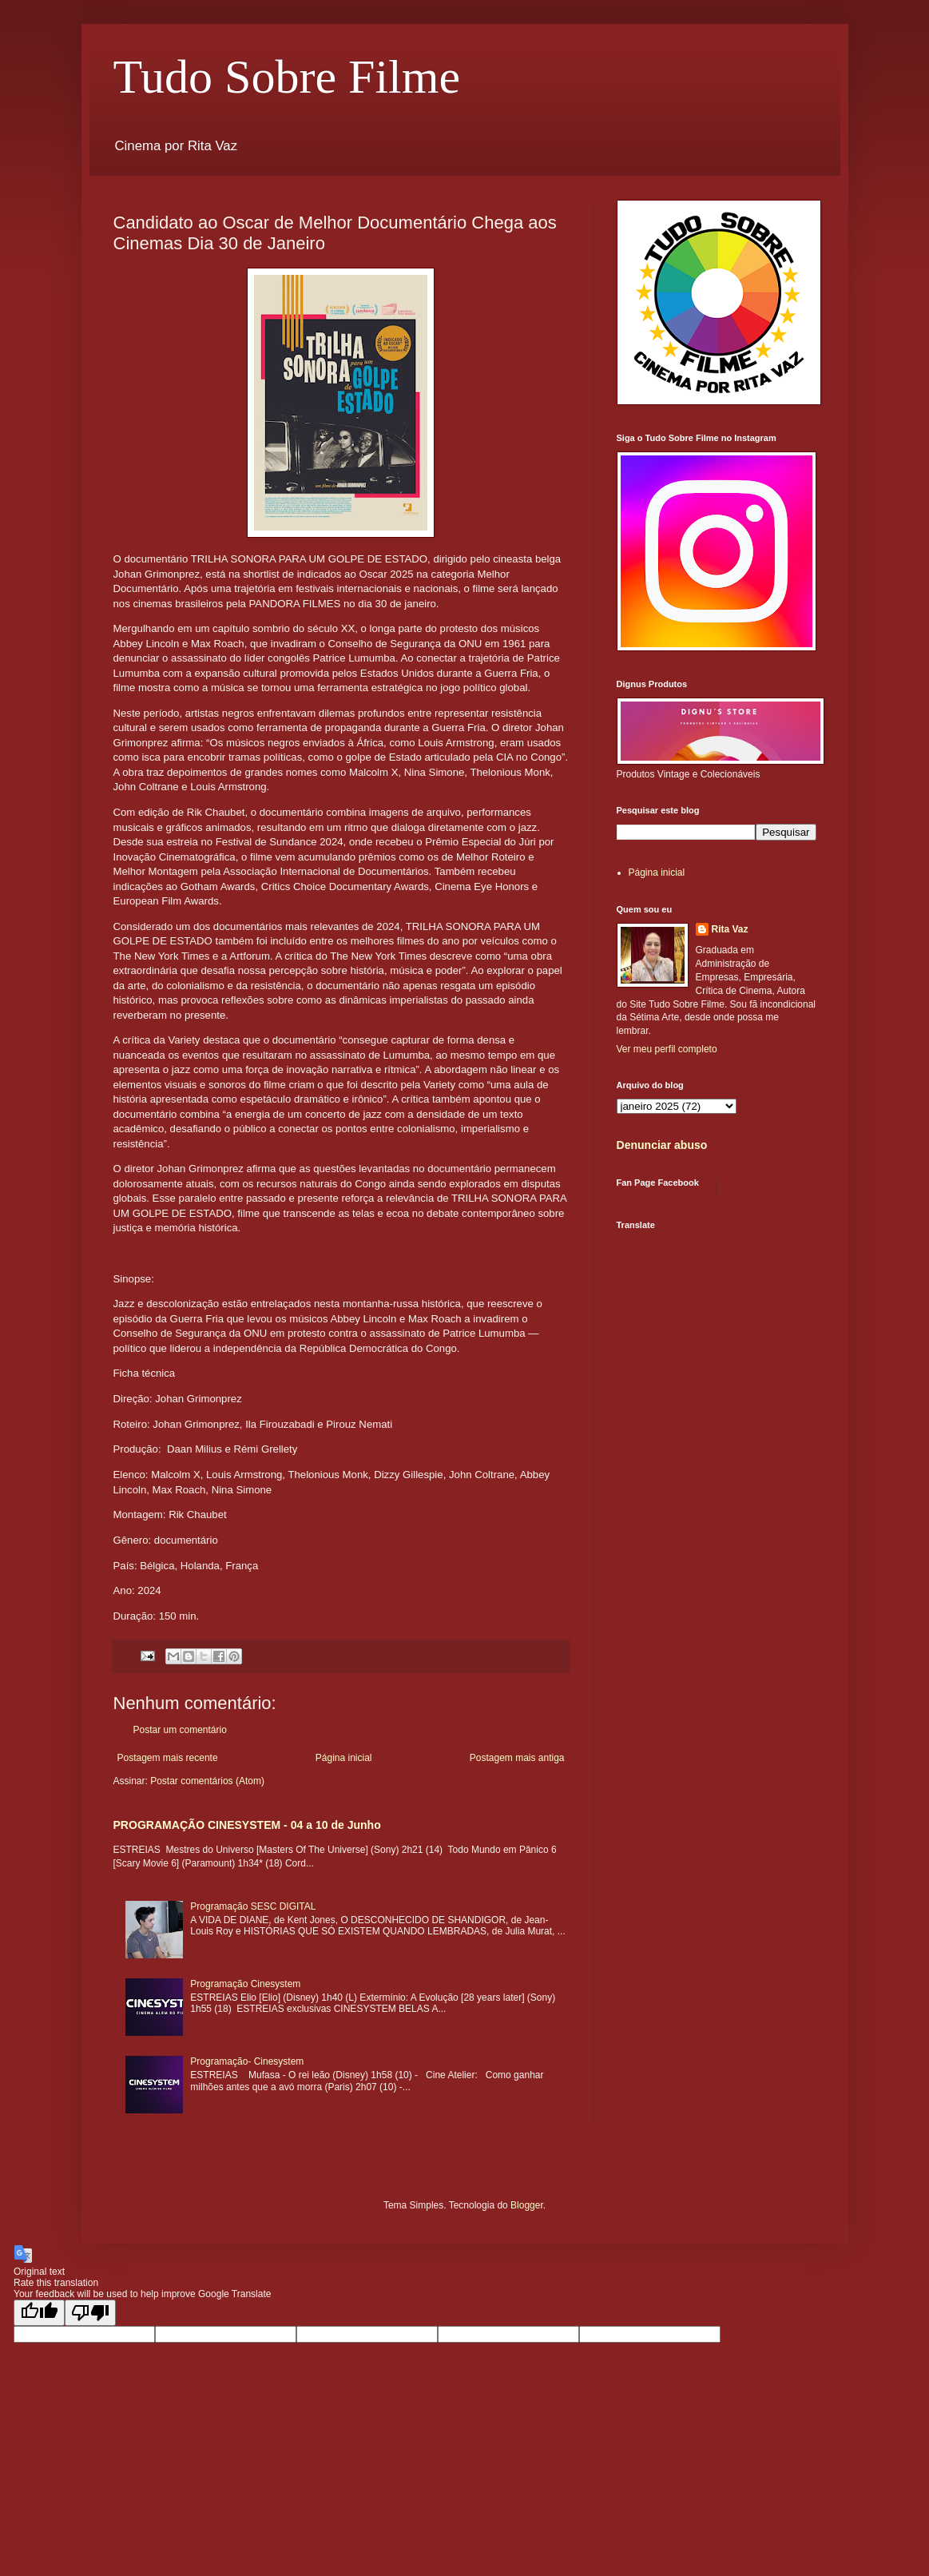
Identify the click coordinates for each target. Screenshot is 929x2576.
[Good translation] (39, 2313)
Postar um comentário (180, 1729)
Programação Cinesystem (245, 1984)
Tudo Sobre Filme (287, 76)
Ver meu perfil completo (667, 1049)
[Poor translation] (90, 2313)
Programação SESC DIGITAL (253, 1906)
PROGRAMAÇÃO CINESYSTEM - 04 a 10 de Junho (247, 1825)
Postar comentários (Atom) (207, 1781)
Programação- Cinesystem (247, 2061)
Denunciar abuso (662, 1145)
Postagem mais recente (167, 1757)
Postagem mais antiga (517, 1757)
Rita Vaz (730, 929)
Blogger (526, 2205)
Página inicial (344, 1757)
